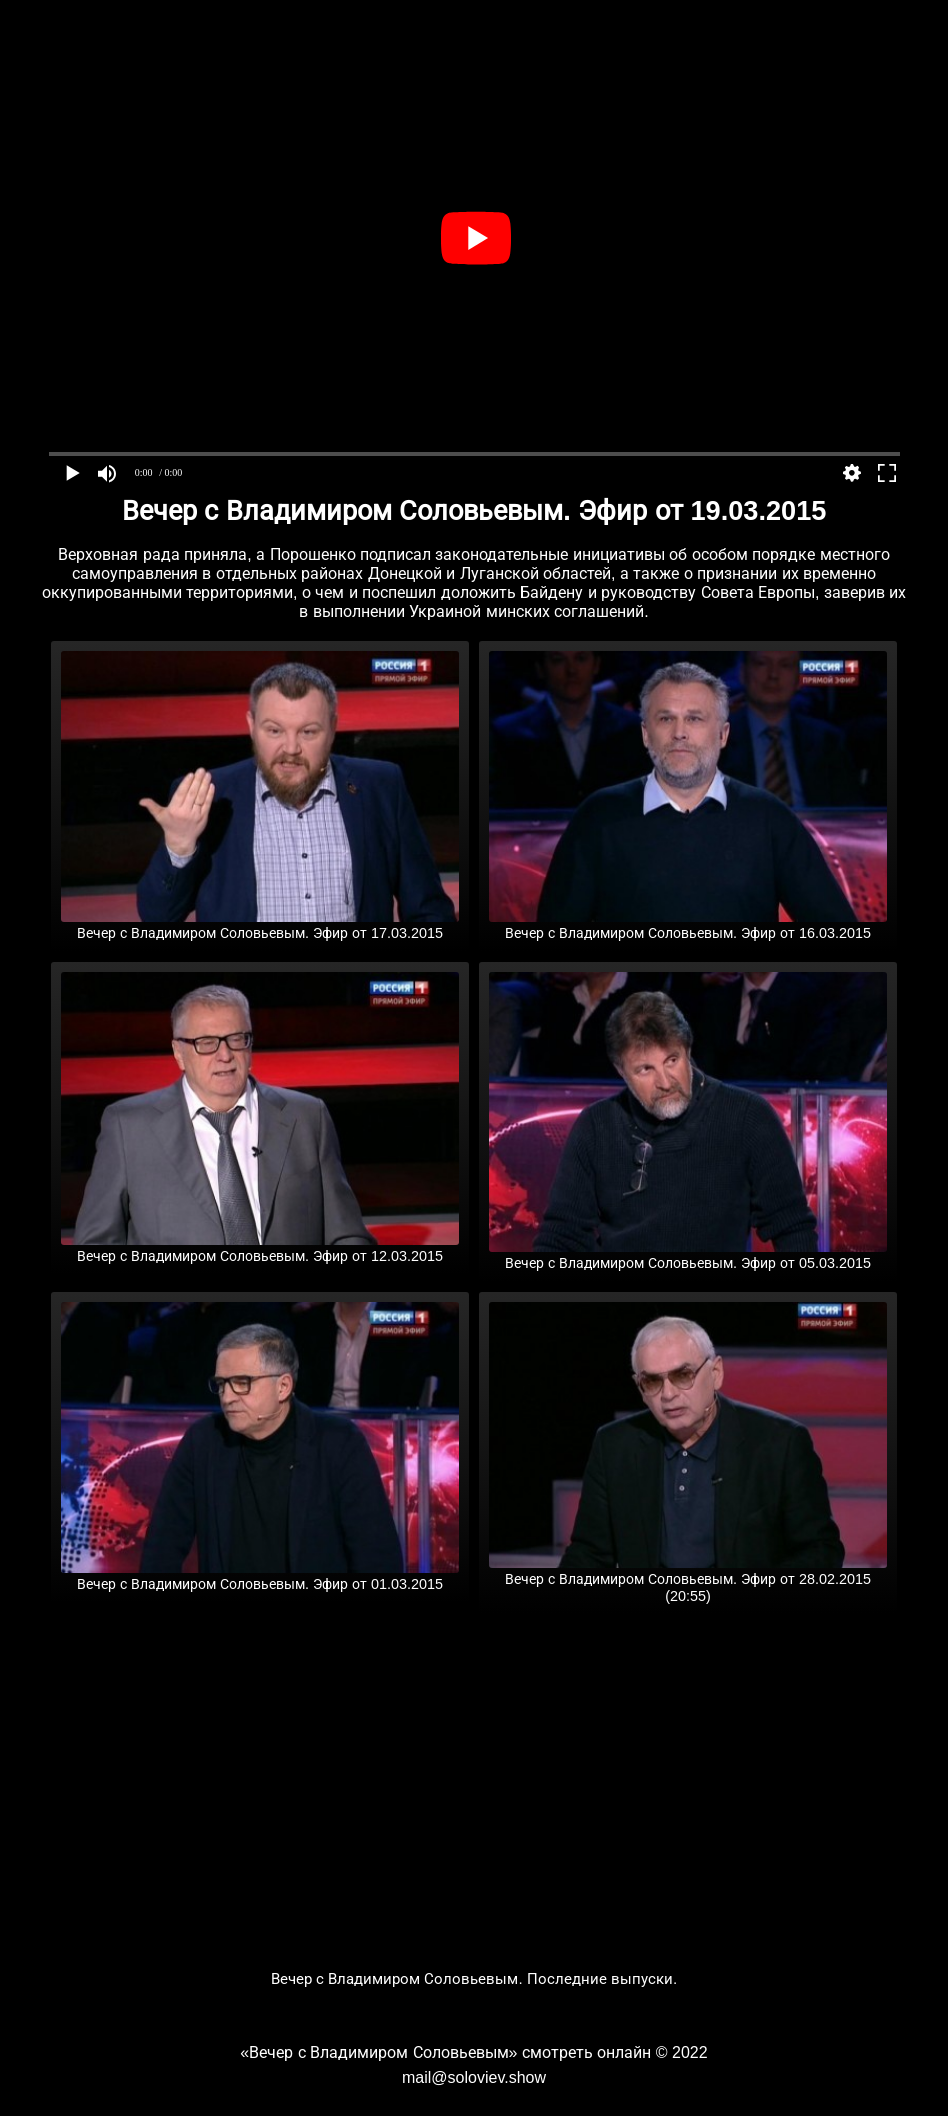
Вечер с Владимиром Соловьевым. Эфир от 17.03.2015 (260, 925)
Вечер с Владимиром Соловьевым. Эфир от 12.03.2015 (260, 1248)
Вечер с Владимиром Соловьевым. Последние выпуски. (474, 1978)
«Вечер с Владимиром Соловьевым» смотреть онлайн (445, 2052)
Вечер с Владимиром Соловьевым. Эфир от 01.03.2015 (260, 1576)
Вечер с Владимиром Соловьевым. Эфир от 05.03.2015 (688, 1255)
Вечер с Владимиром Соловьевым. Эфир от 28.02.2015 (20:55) (688, 1579)
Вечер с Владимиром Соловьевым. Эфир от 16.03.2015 (688, 925)
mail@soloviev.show (474, 2077)
